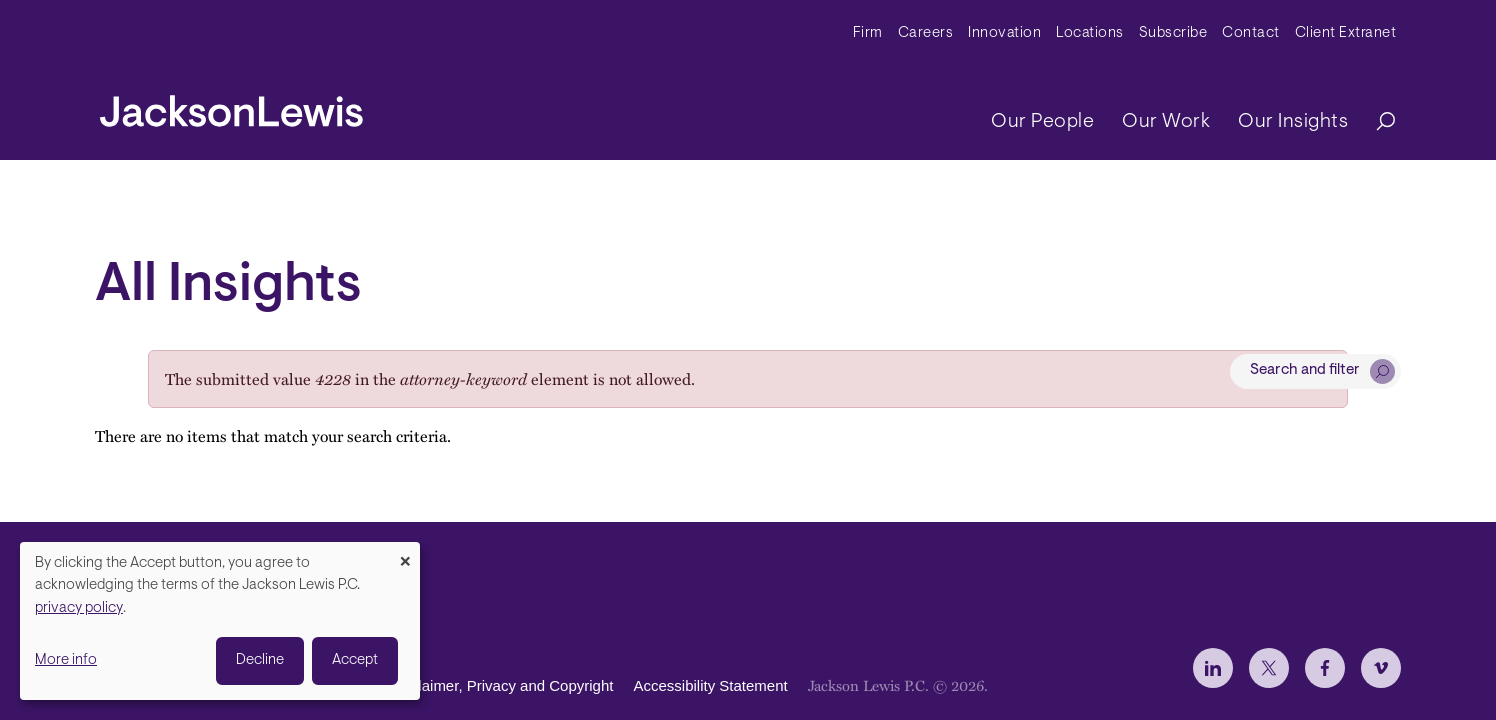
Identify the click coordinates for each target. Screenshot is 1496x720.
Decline (260, 660)
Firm (868, 33)
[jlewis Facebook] (1325, 668)
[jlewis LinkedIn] (1213, 668)
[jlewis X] (1269, 668)
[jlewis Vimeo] (1381, 668)
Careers (926, 33)
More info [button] (66, 660)
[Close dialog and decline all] (405, 554)
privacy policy (79, 608)
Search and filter (1305, 370)
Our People (1042, 122)
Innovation (1004, 33)
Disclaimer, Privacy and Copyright (501, 685)
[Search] (1376, 122)
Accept (355, 660)
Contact (1251, 33)
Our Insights (1293, 122)
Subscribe (1173, 33)
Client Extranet (1346, 33)
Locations (1090, 33)
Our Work (1166, 122)
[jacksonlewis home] (231, 106)
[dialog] (220, 621)
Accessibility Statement (710, 685)
